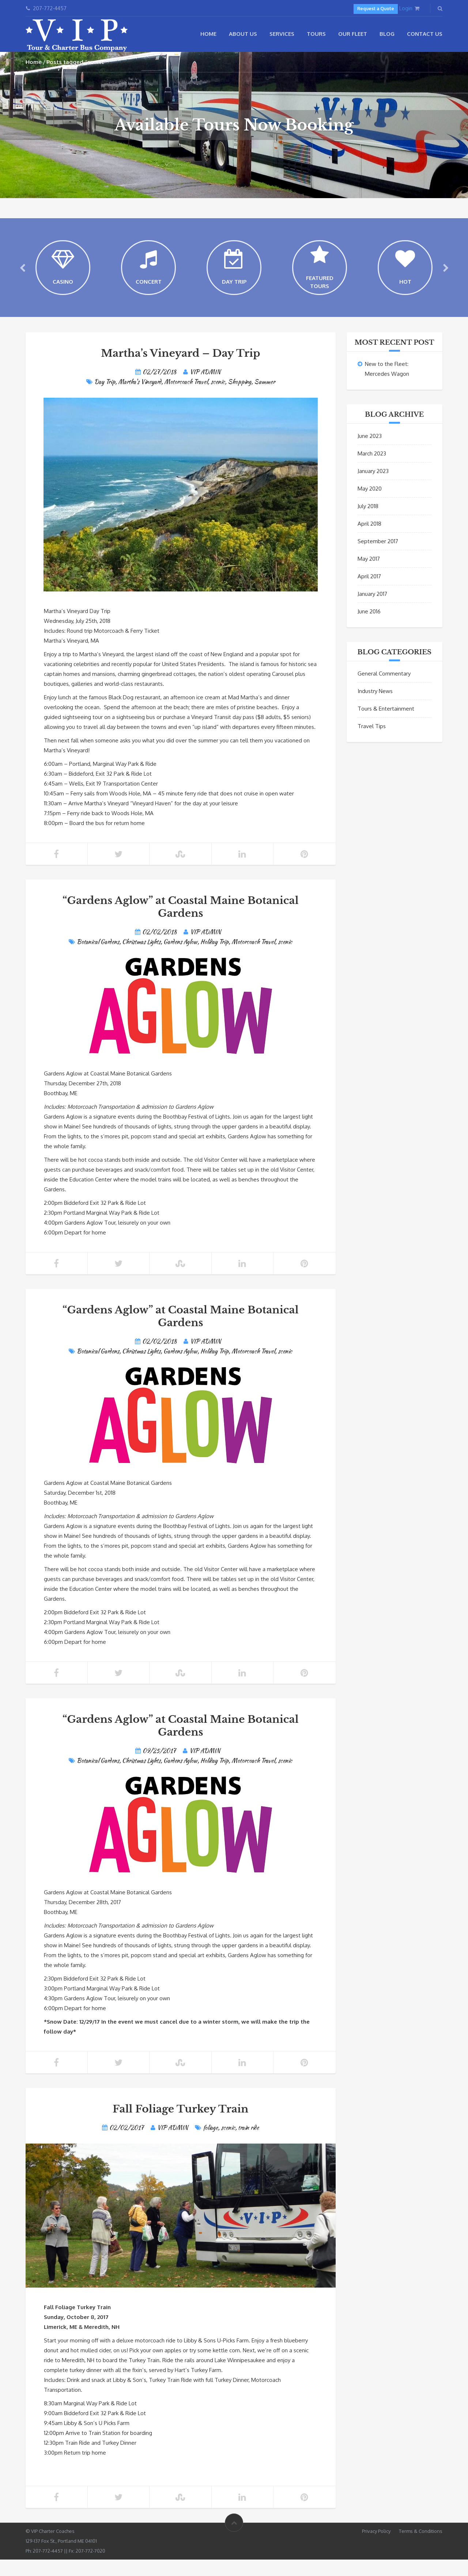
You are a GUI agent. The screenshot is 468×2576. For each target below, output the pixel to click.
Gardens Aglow (180, 958)
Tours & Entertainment (386, 725)
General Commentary (384, 689)
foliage (210, 2144)
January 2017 (372, 610)
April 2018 (369, 540)
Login (405, 8)
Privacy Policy (376, 2547)
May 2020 (370, 505)
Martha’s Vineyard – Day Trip (180, 369)
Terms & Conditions (420, 2547)
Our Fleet (352, 33)
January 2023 (373, 487)
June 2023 (370, 452)
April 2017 (369, 592)
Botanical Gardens (98, 958)
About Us (243, 33)
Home (208, 33)
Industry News (375, 707)
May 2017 (369, 575)
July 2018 (368, 522)
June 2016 (369, 627)
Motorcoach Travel (186, 398)
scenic (218, 398)
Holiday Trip (214, 958)
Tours (316, 33)
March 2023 (372, 469)
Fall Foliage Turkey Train (180, 2125)
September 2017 (378, 557)
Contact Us (424, 33)
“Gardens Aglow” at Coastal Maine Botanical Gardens (181, 923)
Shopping (239, 398)
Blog (387, 33)
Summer (264, 398)
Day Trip (104, 398)
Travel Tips (372, 742)
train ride (248, 2144)
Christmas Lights (141, 958)
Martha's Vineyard (139, 398)
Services (281, 33)
